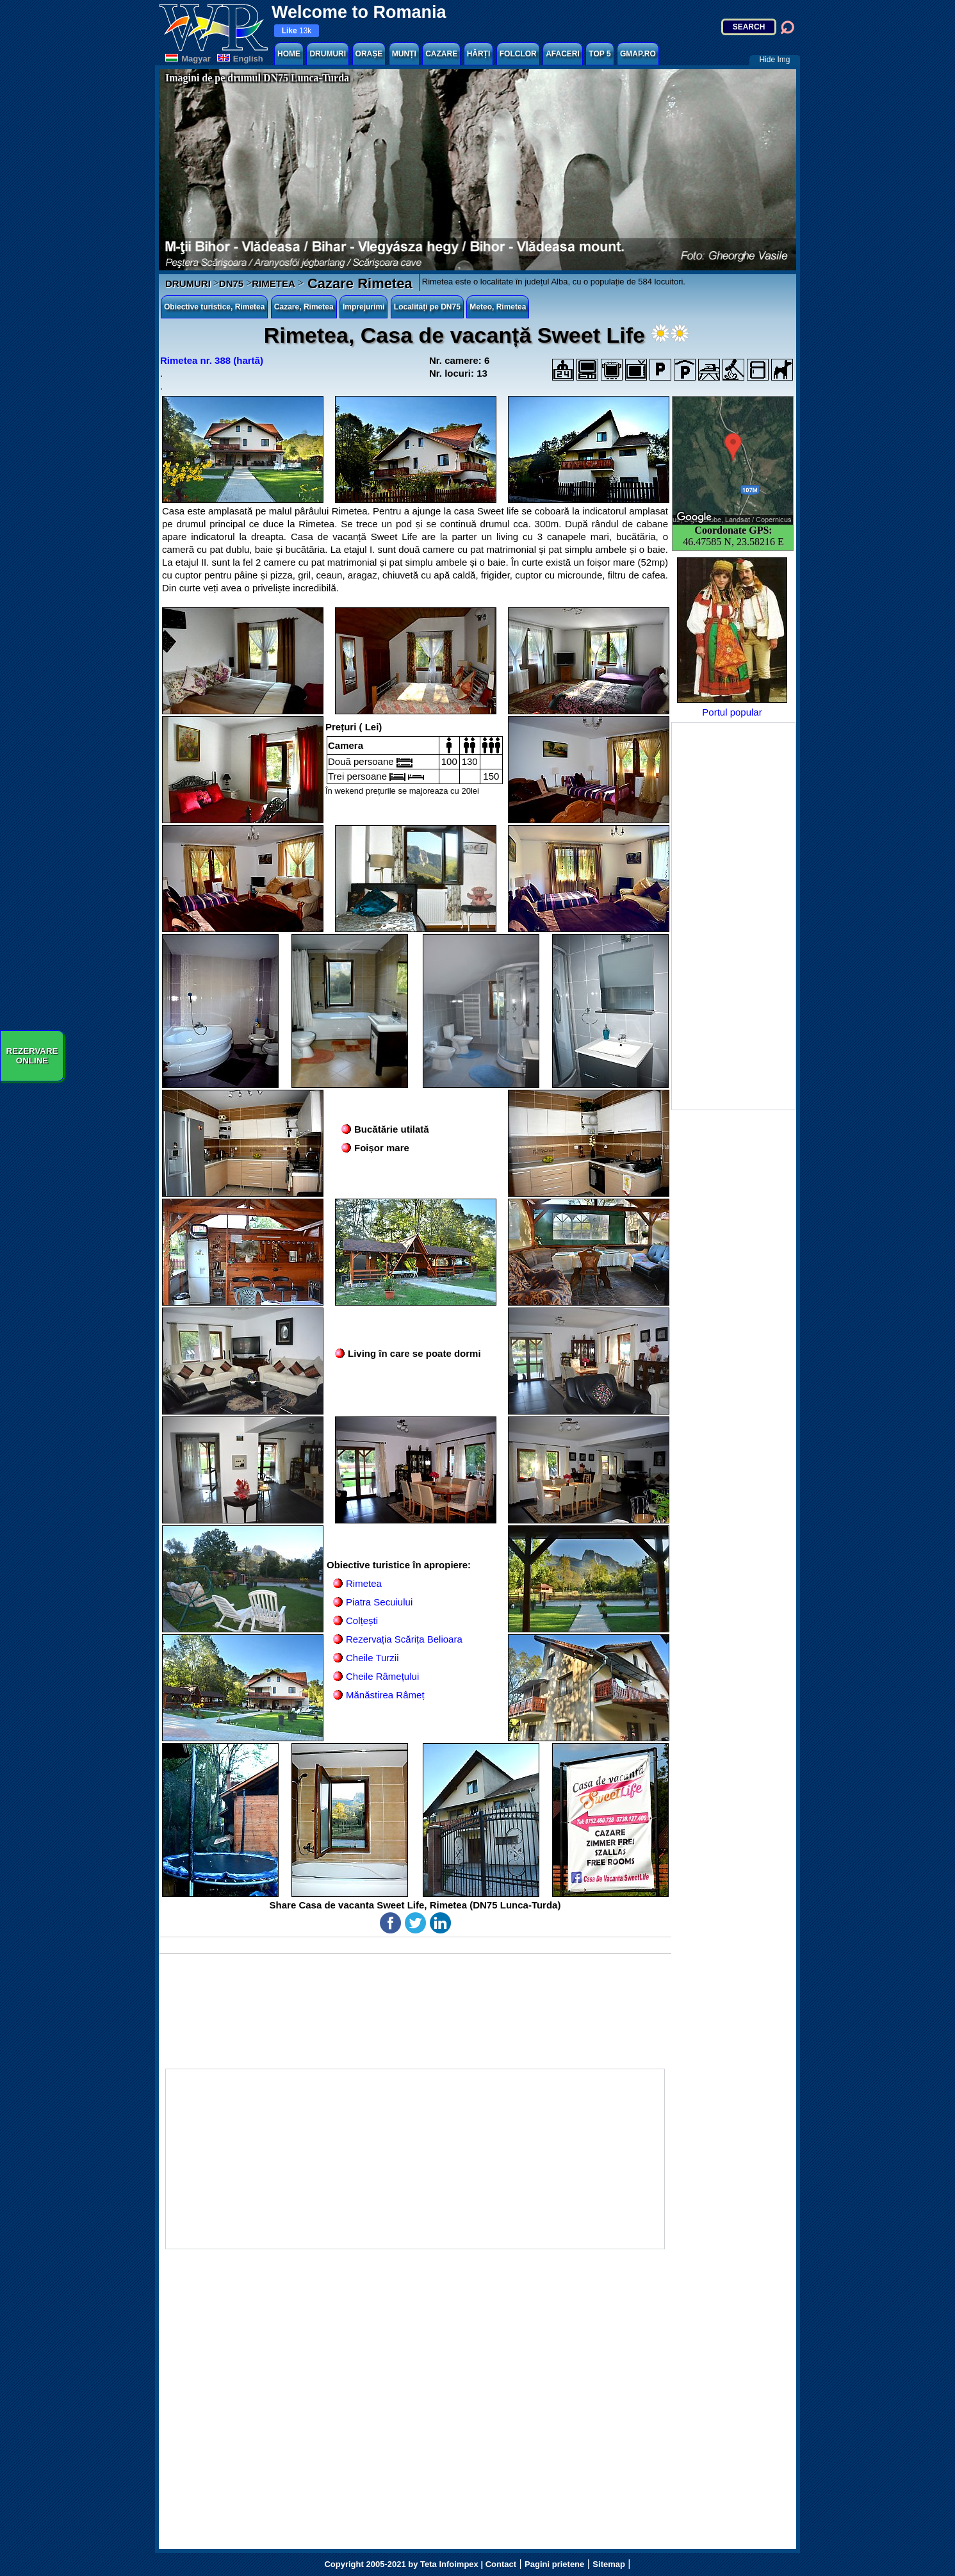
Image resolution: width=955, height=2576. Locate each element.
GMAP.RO (638, 53)
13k (297, 30)
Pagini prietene (554, 2564)
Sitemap (608, 2564)
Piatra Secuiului (379, 1601)
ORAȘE (369, 53)
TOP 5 (599, 53)
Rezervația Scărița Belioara (404, 1639)
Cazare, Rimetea (304, 306)
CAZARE (441, 53)
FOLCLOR (518, 53)
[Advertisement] (733, 916)
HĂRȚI (479, 53)
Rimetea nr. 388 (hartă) (211, 360)
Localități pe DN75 (427, 306)
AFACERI (563, 53)
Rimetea (364, 1583)
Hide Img (774, 59)
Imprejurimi (363, 306)
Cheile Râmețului (382, 1676)
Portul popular (732, 637)
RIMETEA (273, 283)
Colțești (362, 1620)
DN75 (231, 283)
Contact (501, 2564)
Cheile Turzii (372, 1657)
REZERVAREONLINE (32, 1055)
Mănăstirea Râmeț (385, 1694)
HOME (288, 53)
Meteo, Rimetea (497, 306)
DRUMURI (327, 53)
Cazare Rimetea (358, 283)
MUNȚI (404, 53)
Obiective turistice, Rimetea (214, 306)
